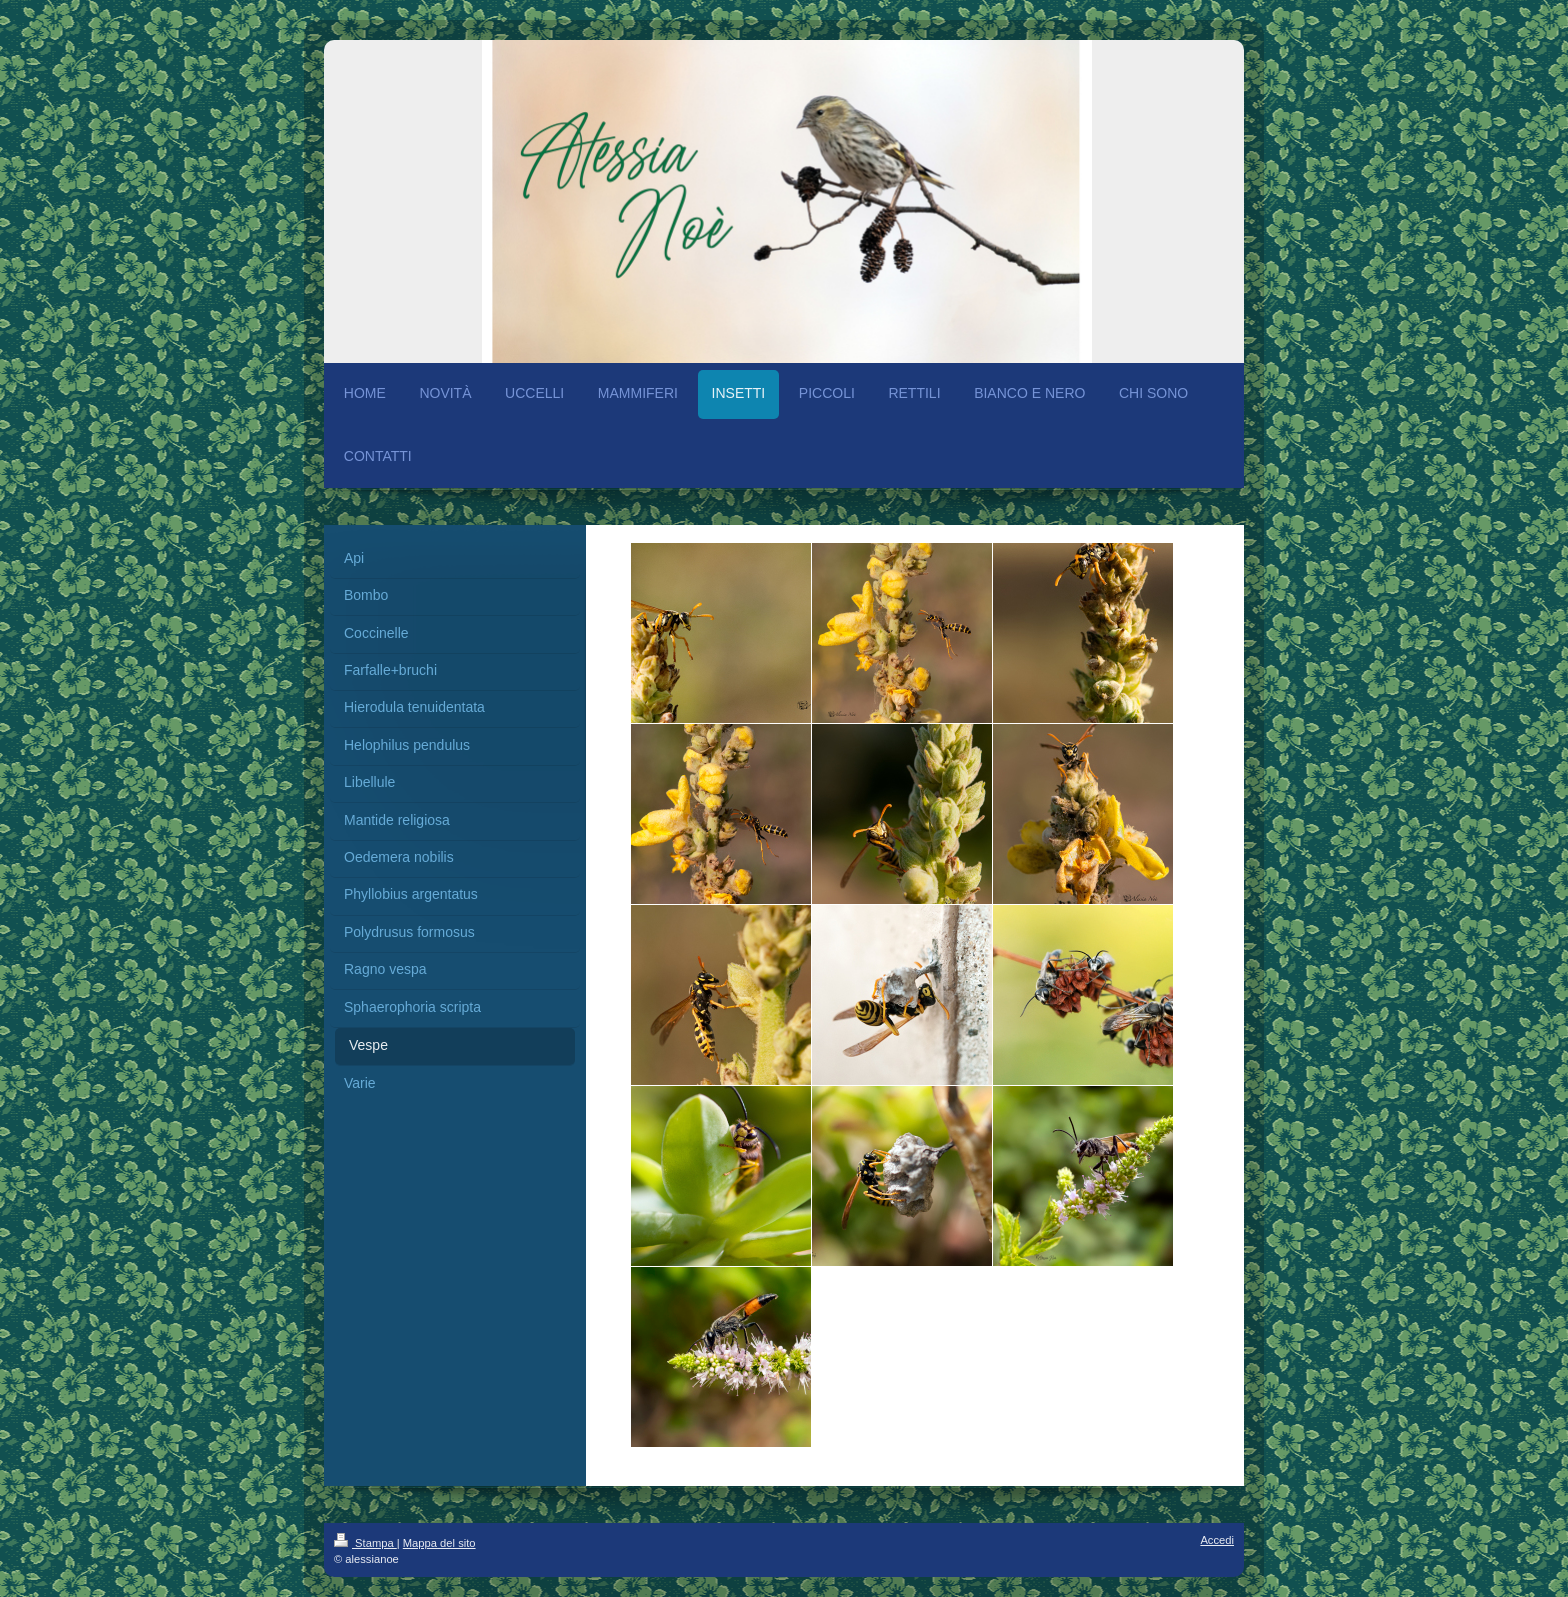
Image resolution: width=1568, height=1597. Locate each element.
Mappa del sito (439, 1543)
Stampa (365, 1543)
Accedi (1217, 1540)
